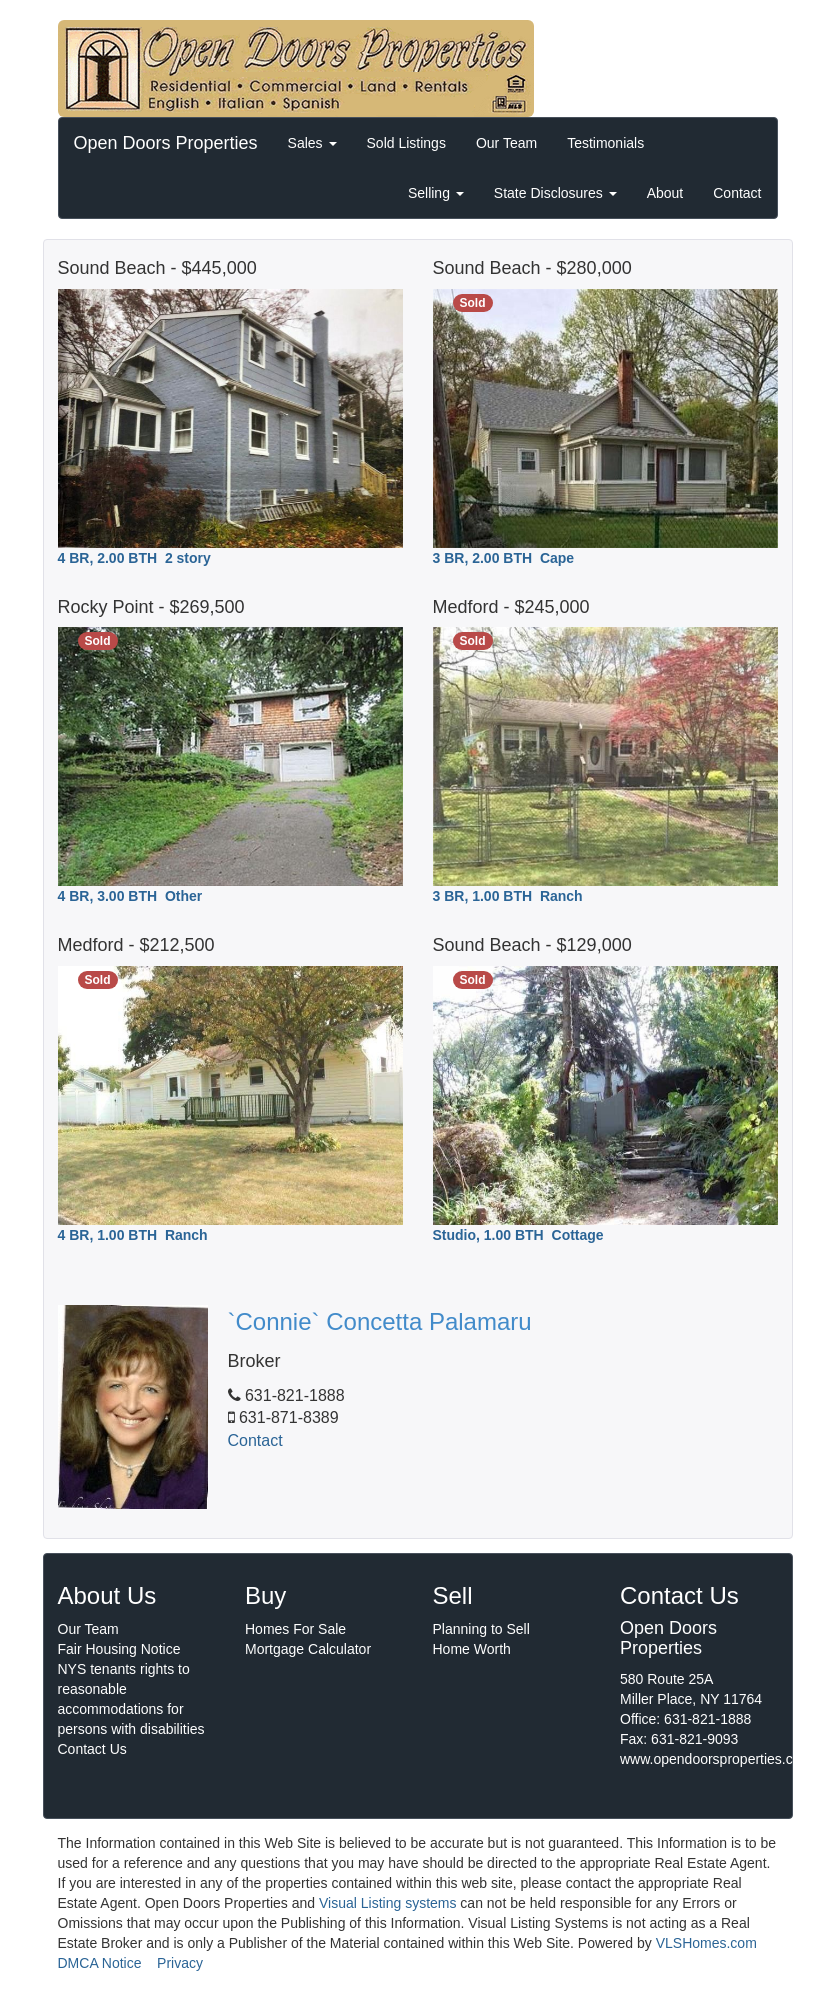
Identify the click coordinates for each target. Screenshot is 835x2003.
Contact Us (92, 1749)
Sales (312, 143)
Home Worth (472, 1649)
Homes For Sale (295, 1629)
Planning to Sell (481, 1629)
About (665, 193)
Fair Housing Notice (119, 1649)
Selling (436, 193)
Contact (737, 193)
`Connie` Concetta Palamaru (380, 1321)
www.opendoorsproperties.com (716, 1759)
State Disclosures (555, 193)
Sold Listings (406, 143)
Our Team (506, 143)
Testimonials (605, 143)
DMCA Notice (100, 1963)
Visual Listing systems (387, 1903)
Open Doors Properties (166, 143)
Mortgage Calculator (308, 1649)
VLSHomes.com (706, 1943)
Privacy (180, 1963)
